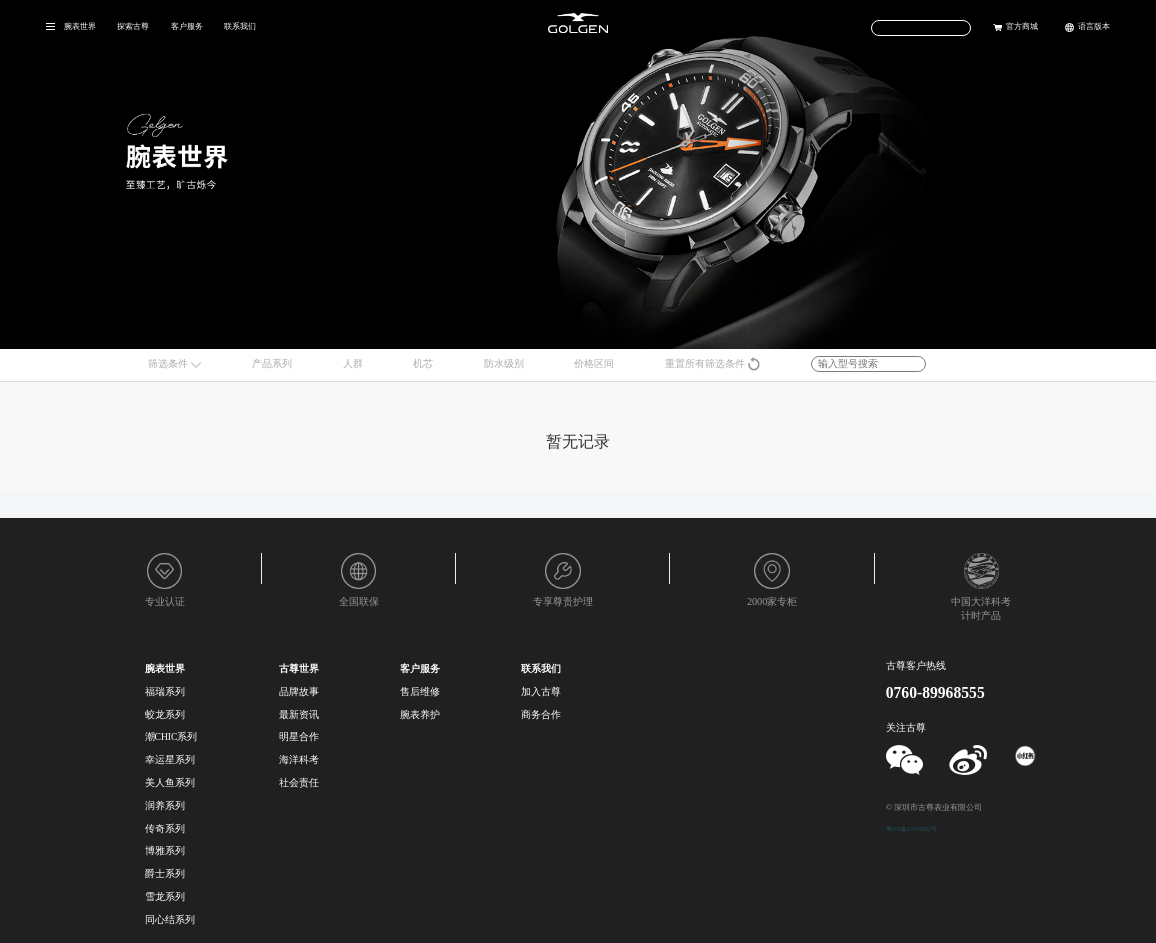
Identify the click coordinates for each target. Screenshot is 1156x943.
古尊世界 (299, 668)
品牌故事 (299, 691)
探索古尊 (133, 26)
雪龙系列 (165, 896)
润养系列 (165, 805)
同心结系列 (170, 919)
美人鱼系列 (170, 782)
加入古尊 (541, 691)
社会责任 (299, 782)
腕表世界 (80, 26)
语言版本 (1094, 26)
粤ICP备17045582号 (911, 829)
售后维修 (420, 691)
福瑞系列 (165, 691)
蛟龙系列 (165, 714)
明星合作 (299, 736)
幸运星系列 (170, 759)
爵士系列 (165, 873)
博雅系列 (165, 850)
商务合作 (541, 714)
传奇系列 (165, 828)
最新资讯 (299, 714)
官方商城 (1022, 26)
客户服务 (187, 26)
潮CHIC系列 (171, 736)
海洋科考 (299, 759)
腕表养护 (420, 714)
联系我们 (240, 26)
